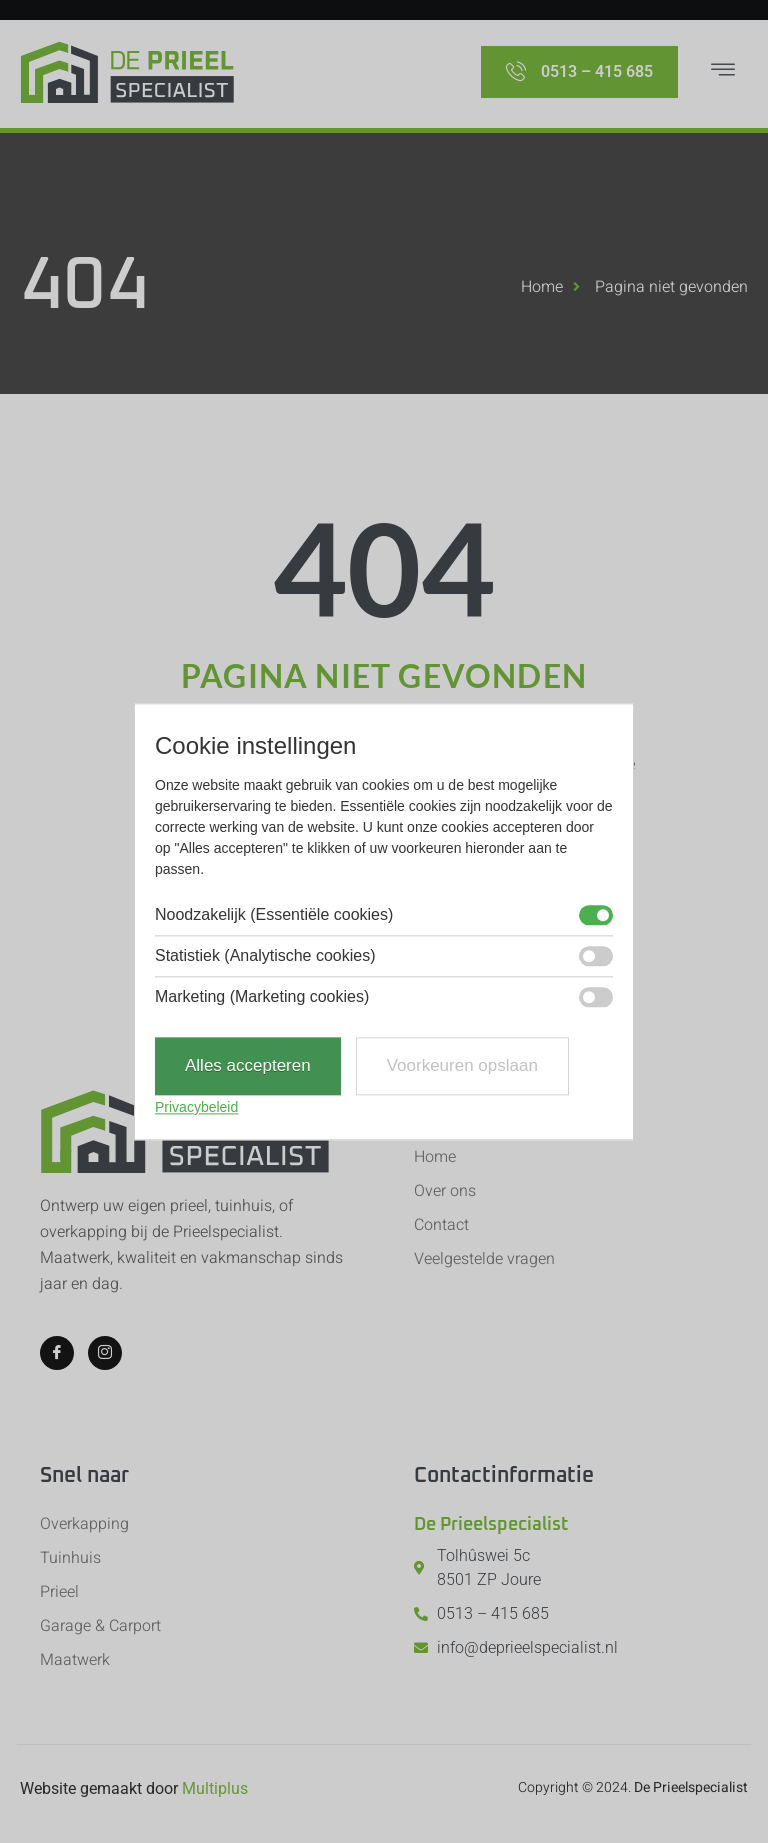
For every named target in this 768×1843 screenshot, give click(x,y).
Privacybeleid (196, 1107)
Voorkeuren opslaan (462, 1066)
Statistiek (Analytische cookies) (265, 957)
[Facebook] (57, 1353)
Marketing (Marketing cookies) (262, 998)
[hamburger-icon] (723, 72)
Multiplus (215, 1788)
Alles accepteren (248, 1066)
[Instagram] (105, 1353)
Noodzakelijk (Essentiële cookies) (274, 916)
